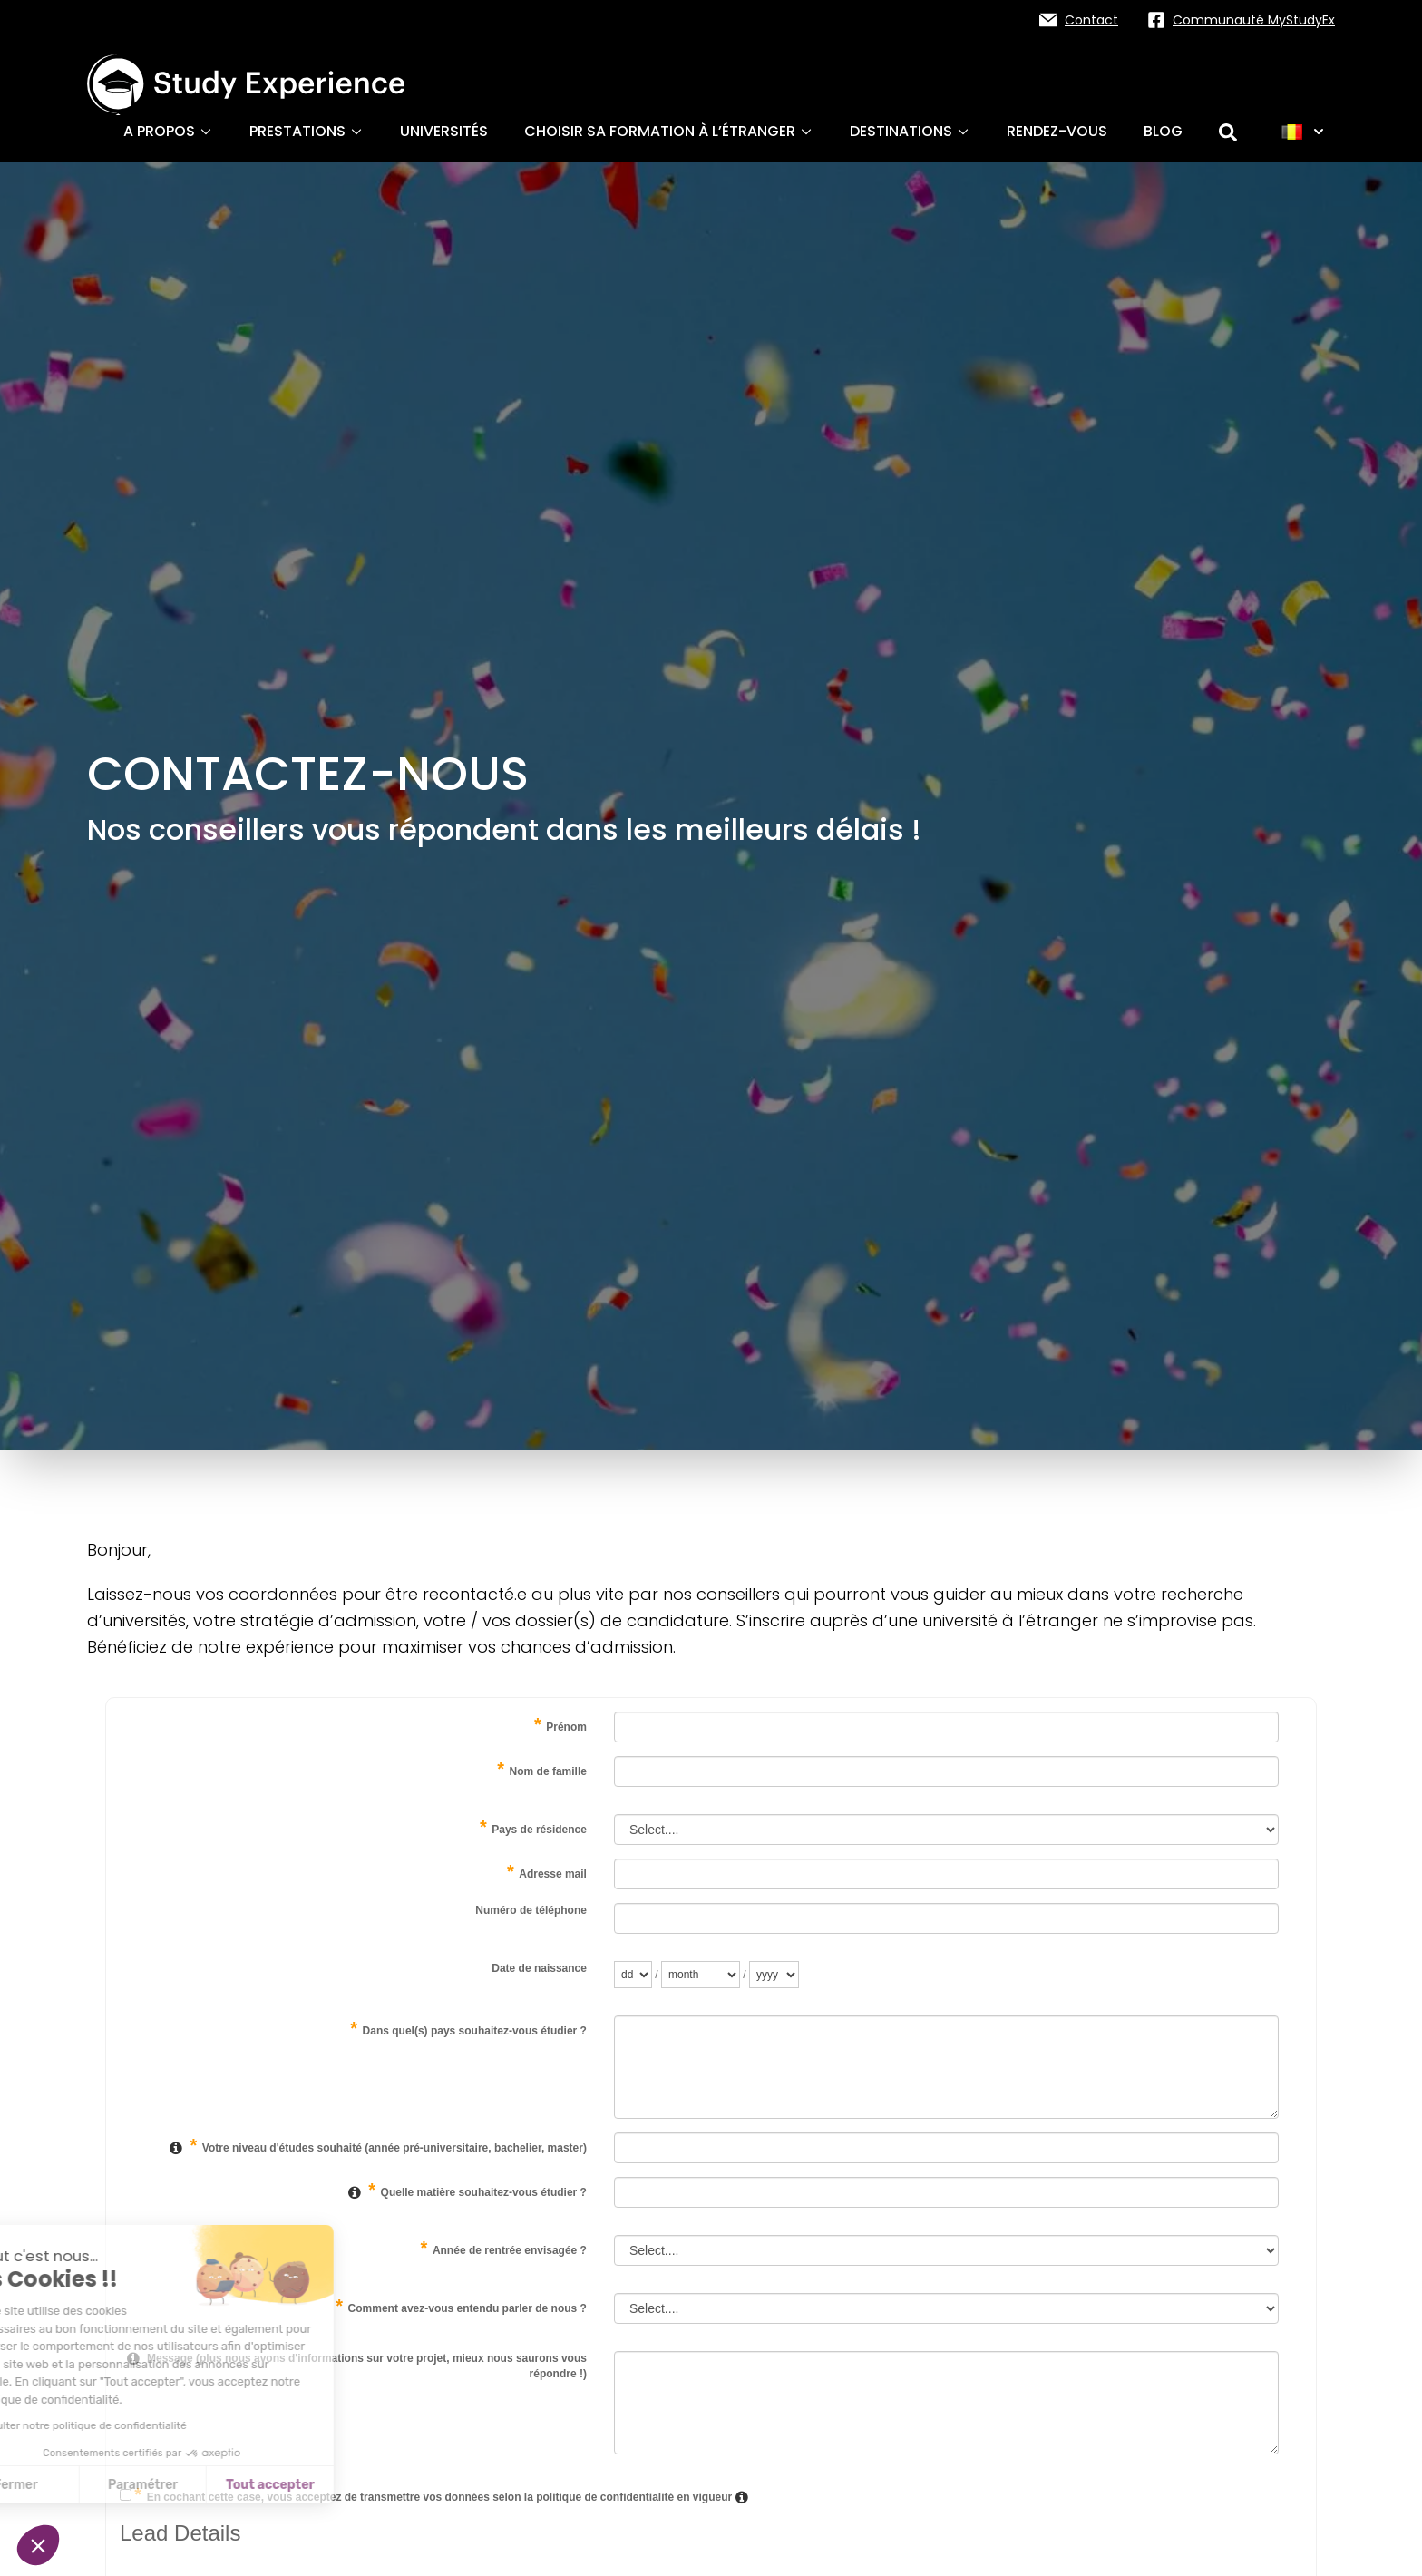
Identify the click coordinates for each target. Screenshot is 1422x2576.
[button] (38, 2545)
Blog (1163, 131)
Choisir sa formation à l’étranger (668, 131)
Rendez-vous (1057, 131)
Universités (444, 131)
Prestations (306, 131)
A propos (168, 131)
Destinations (910, 131)
